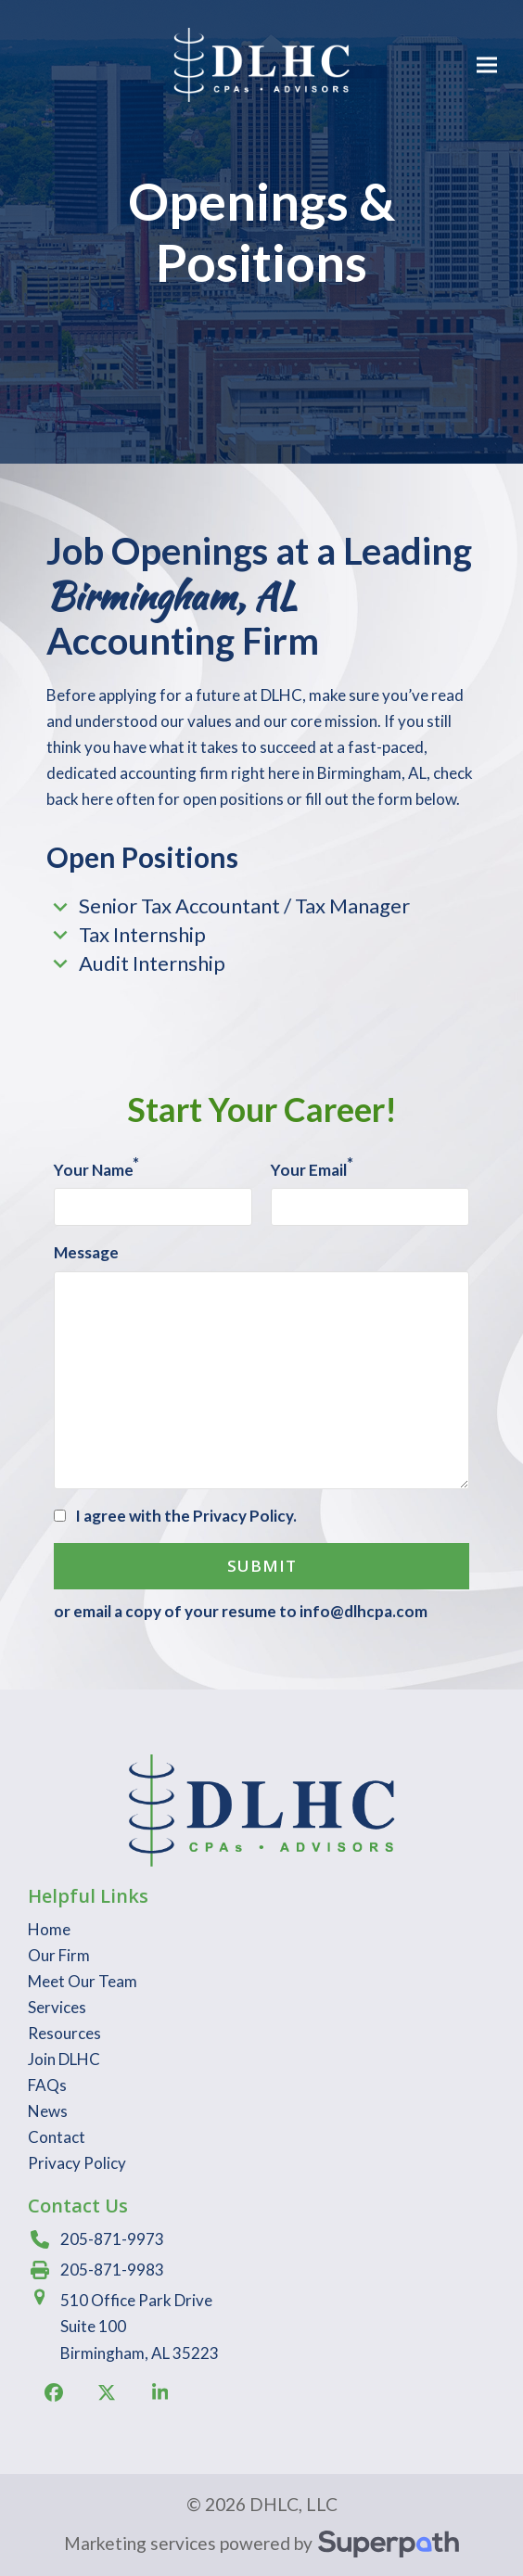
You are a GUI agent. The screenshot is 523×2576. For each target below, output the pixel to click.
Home (49, 1929)
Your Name (96, 1168)
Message (86, 1252)
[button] (487, 65)
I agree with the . (186, 1515)
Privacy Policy (243, 1515)
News (48, 2111)
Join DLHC (64, 2059)
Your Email (312, 1168)
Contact (56, 2137)
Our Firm (59, 1955)
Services (57, 2007)
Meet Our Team (82, 1981)
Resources (64, 2033)
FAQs (47, 2085)
